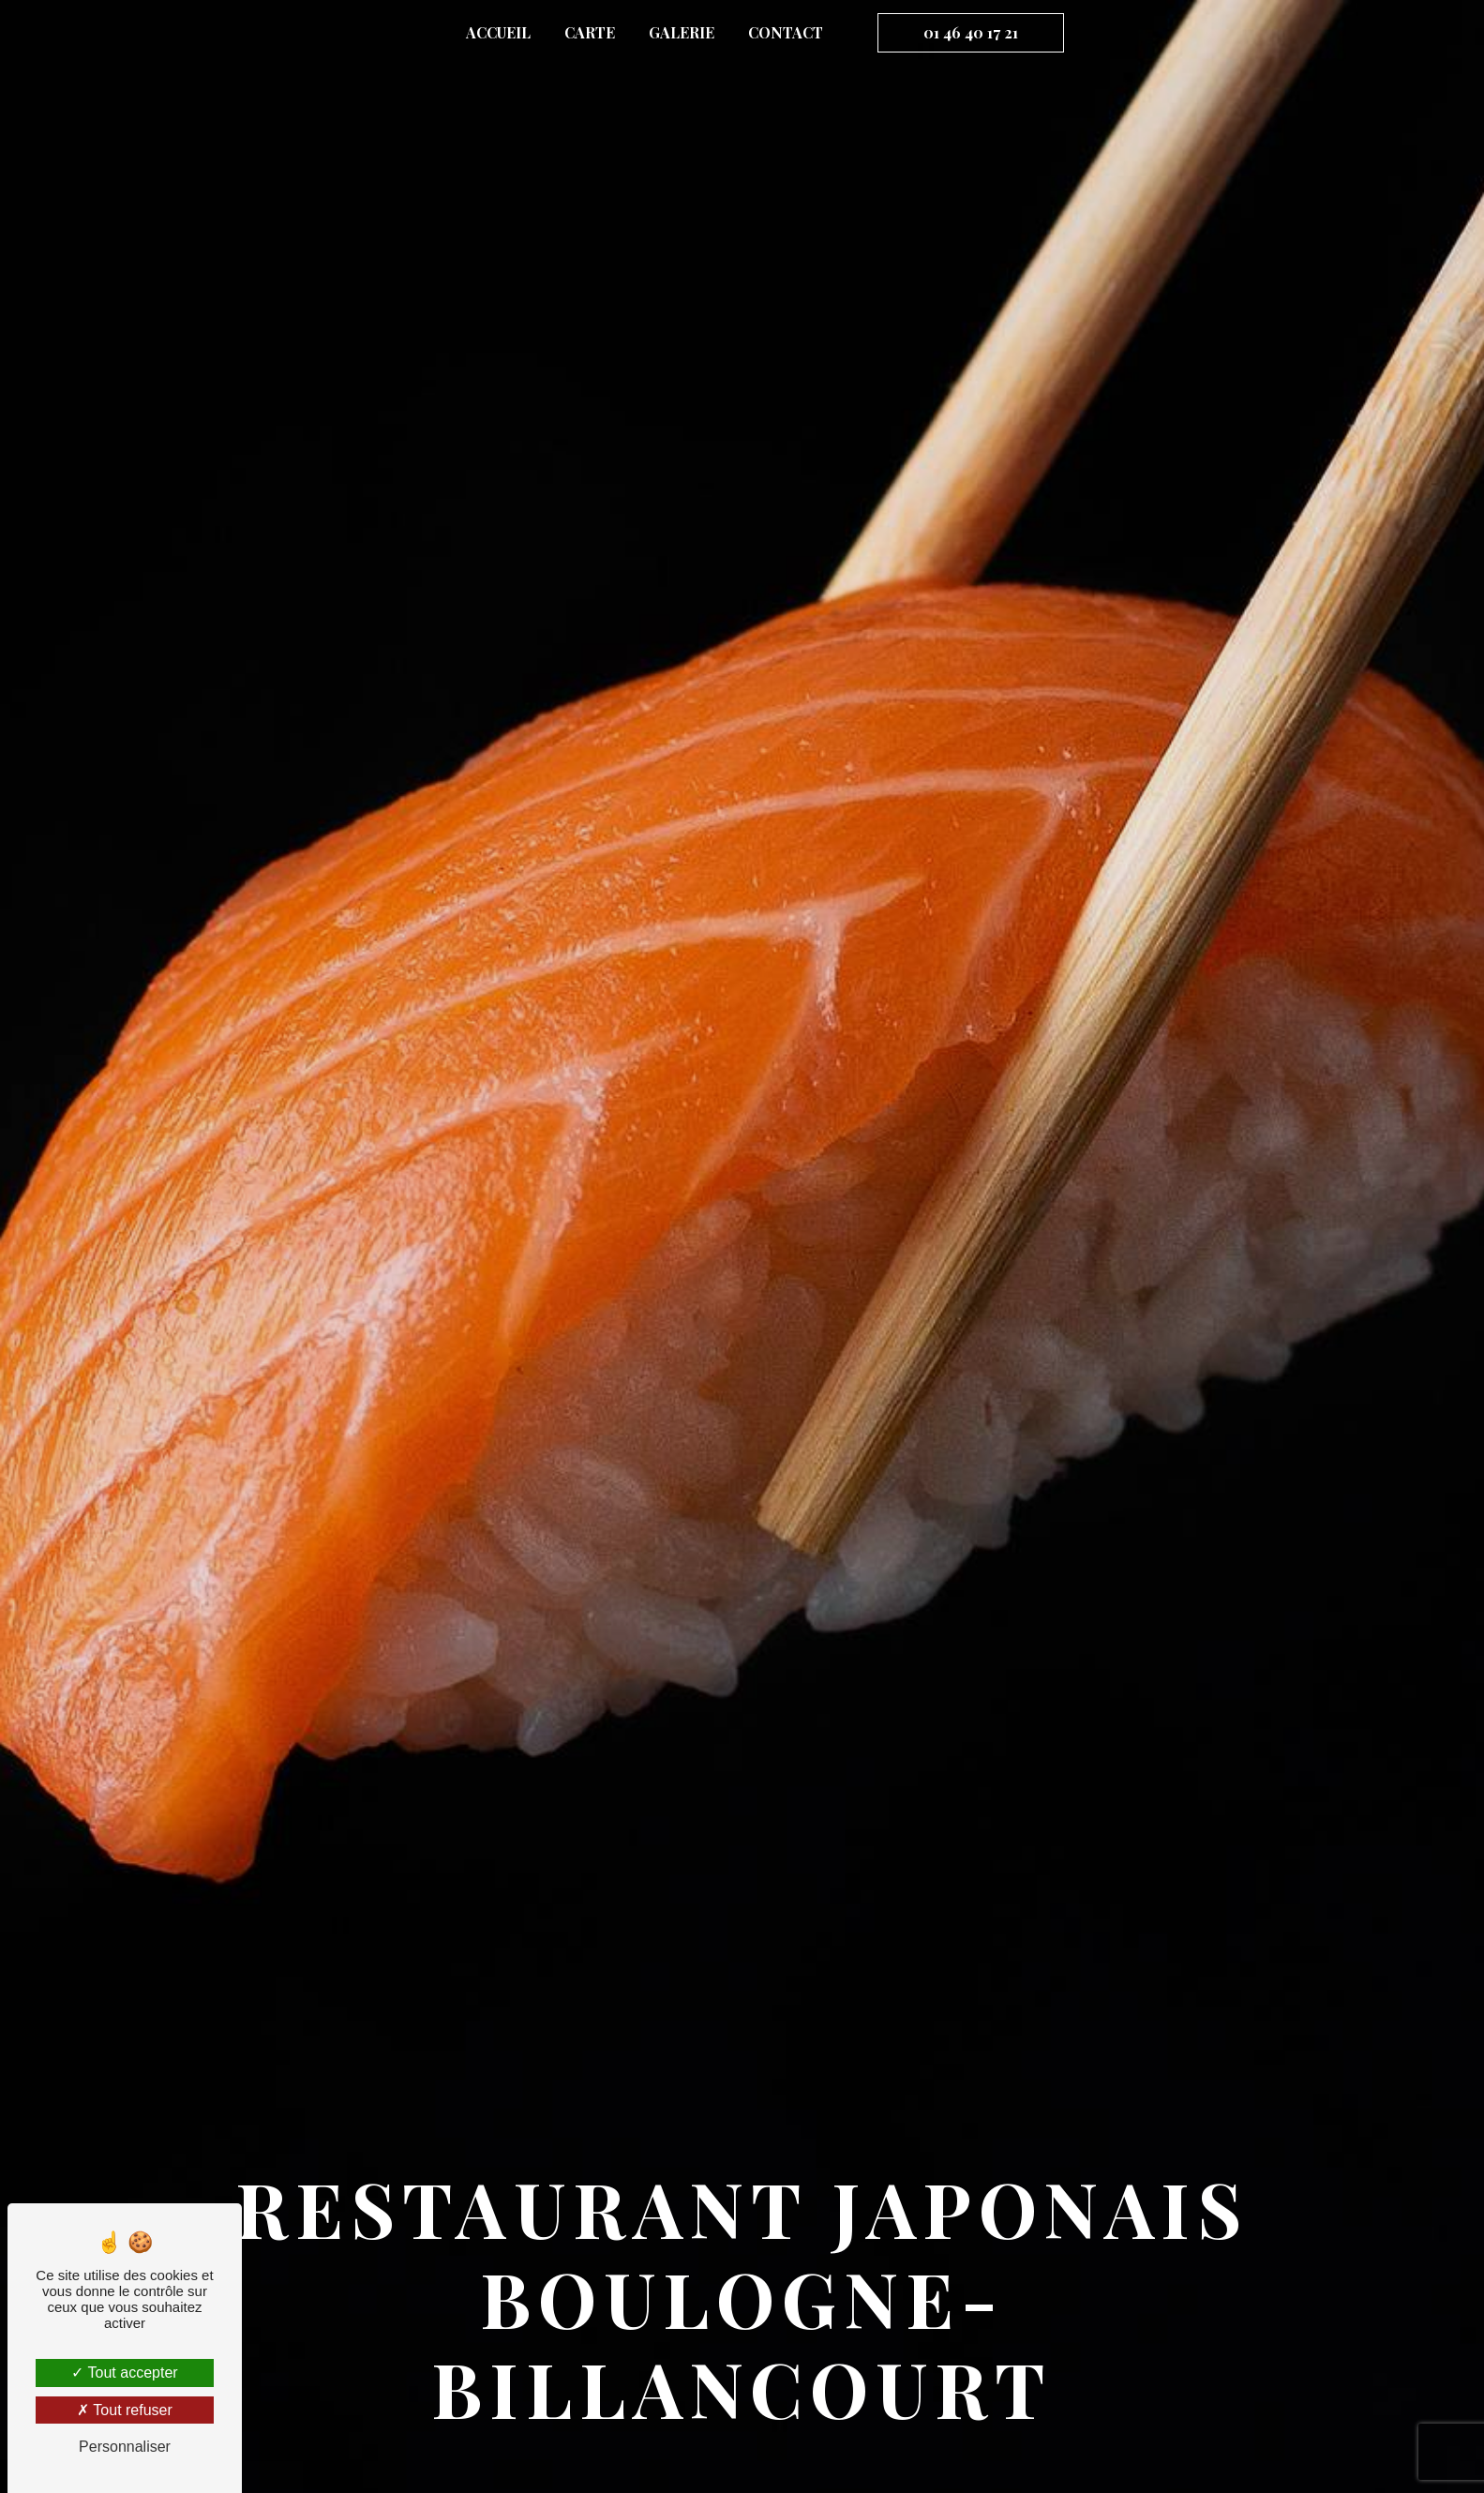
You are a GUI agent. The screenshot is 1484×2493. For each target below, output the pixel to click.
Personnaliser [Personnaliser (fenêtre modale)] (125, 2447)
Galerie (681, 32)
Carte (589, 32)
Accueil (498, 32)
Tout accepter (124, 2372)
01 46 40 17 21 (970, 32)
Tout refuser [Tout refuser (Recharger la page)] (124, 2410)
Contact (785, 32)
